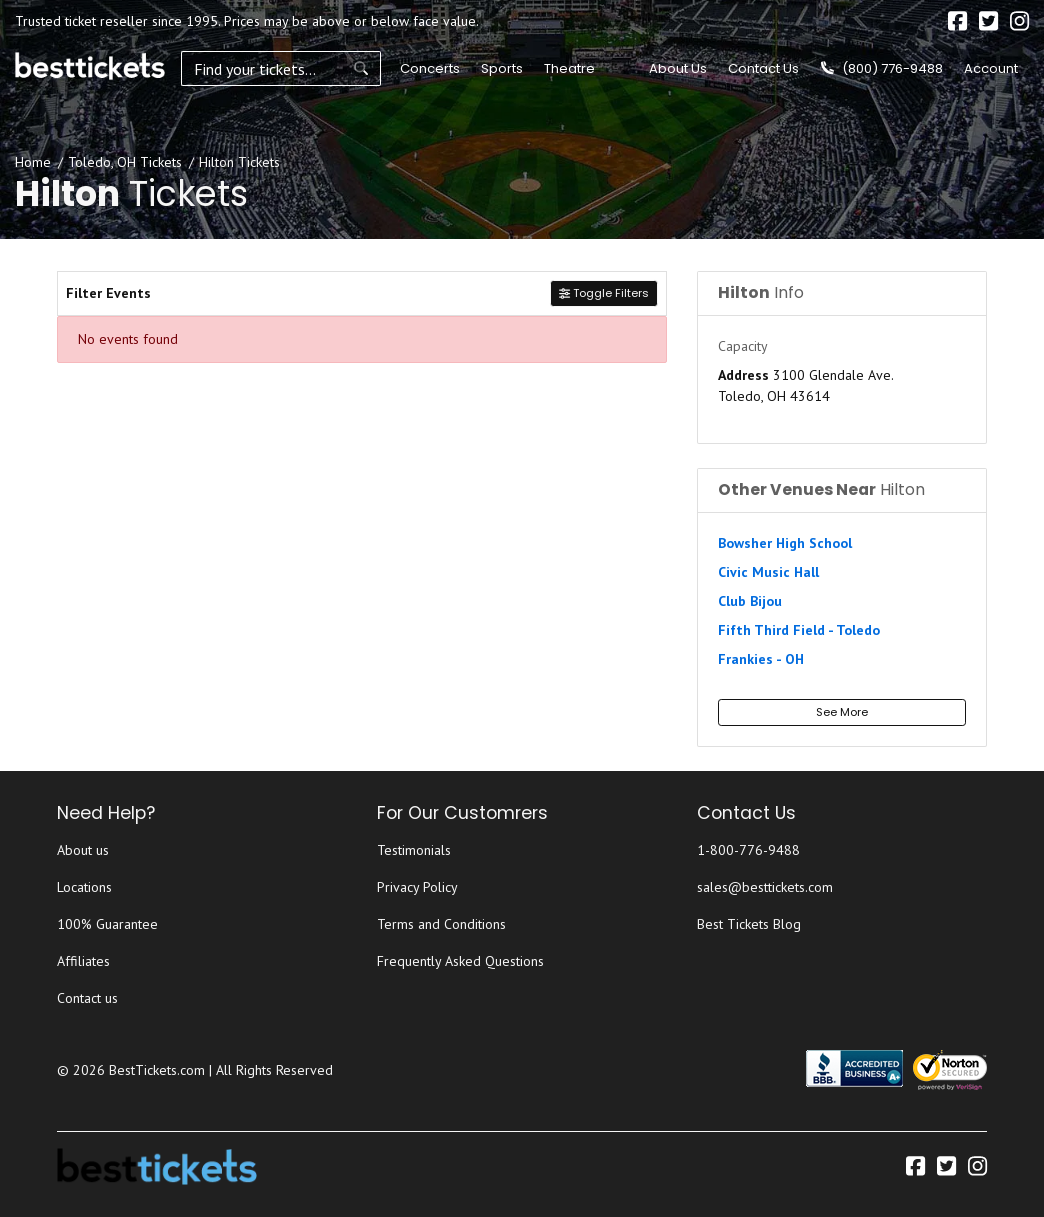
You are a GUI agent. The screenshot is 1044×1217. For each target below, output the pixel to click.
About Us (678, 68)
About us (83, 850)
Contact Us (763, 68)
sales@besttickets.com (765, 887)
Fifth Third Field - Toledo (799, 630)
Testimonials (414, 850)
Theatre (569, 68)
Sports (502, 68)
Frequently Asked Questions (460, 961)
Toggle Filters (604, 293)
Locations (84, 887)
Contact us (87, 998)
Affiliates (83, 961)
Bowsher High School (785, 543)
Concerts (430, 68)
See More (842, 712)
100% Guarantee (107, 924)
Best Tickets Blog (749, 924)
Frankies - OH (761, 659)
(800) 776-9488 (882, 68)
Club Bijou (750, 601)
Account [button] (991, 68)
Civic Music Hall (768, 572)
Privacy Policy (417, 887)
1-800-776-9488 (748, 850)
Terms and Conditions (441, 924)
